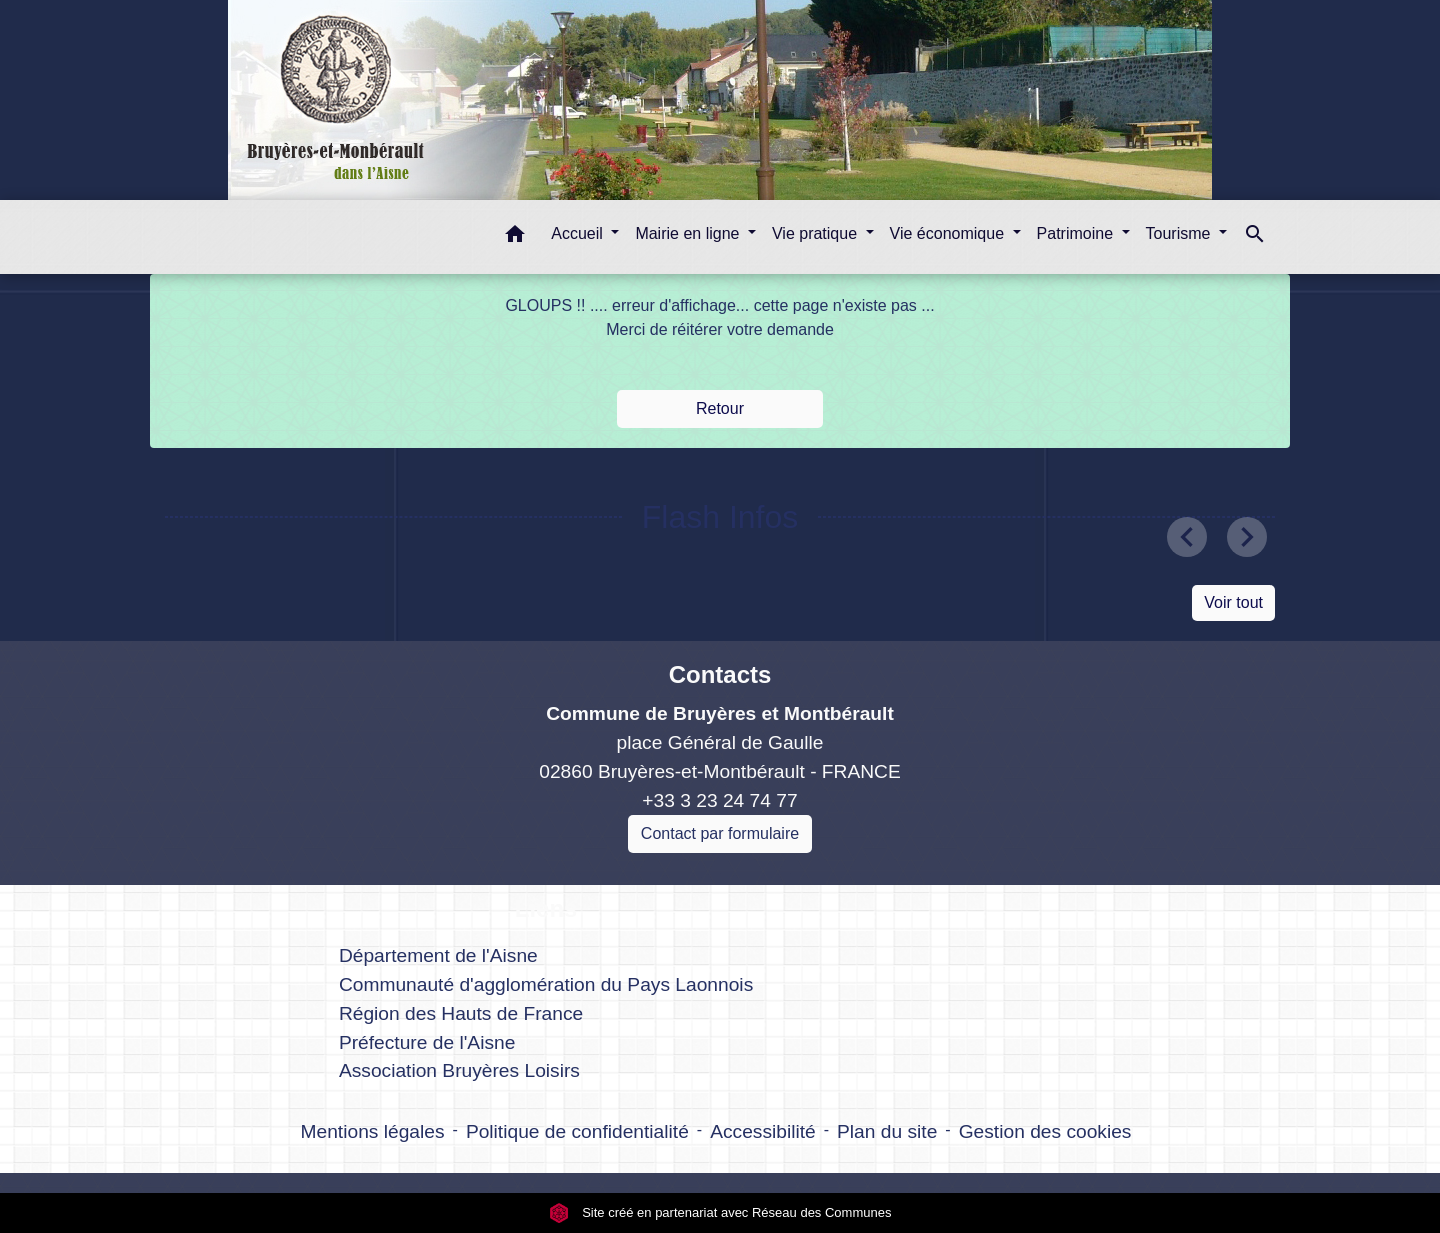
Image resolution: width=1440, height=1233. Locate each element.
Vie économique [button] (949, 233)
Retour (720, 408)
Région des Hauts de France (461, 1013)
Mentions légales (373, 1131)
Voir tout (1233, 602)
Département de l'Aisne (438, 955)
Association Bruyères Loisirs (459, 1070)
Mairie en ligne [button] (689, 233)
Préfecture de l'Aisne (427, 1042)
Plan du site (887, 1131)
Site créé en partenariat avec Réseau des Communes (720, 1212)
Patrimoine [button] (1077, 233)
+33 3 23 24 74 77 (719, 800)
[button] (515, 237)
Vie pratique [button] (817, 233)
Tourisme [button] (1180, 233)
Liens (546, 908)
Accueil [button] (579, 233)
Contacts (720, 674)
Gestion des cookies (1045, 1131)
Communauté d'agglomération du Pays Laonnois (546, 984)
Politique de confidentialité (577, 1131)
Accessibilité (763, 1131)
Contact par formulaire (720, 833)
